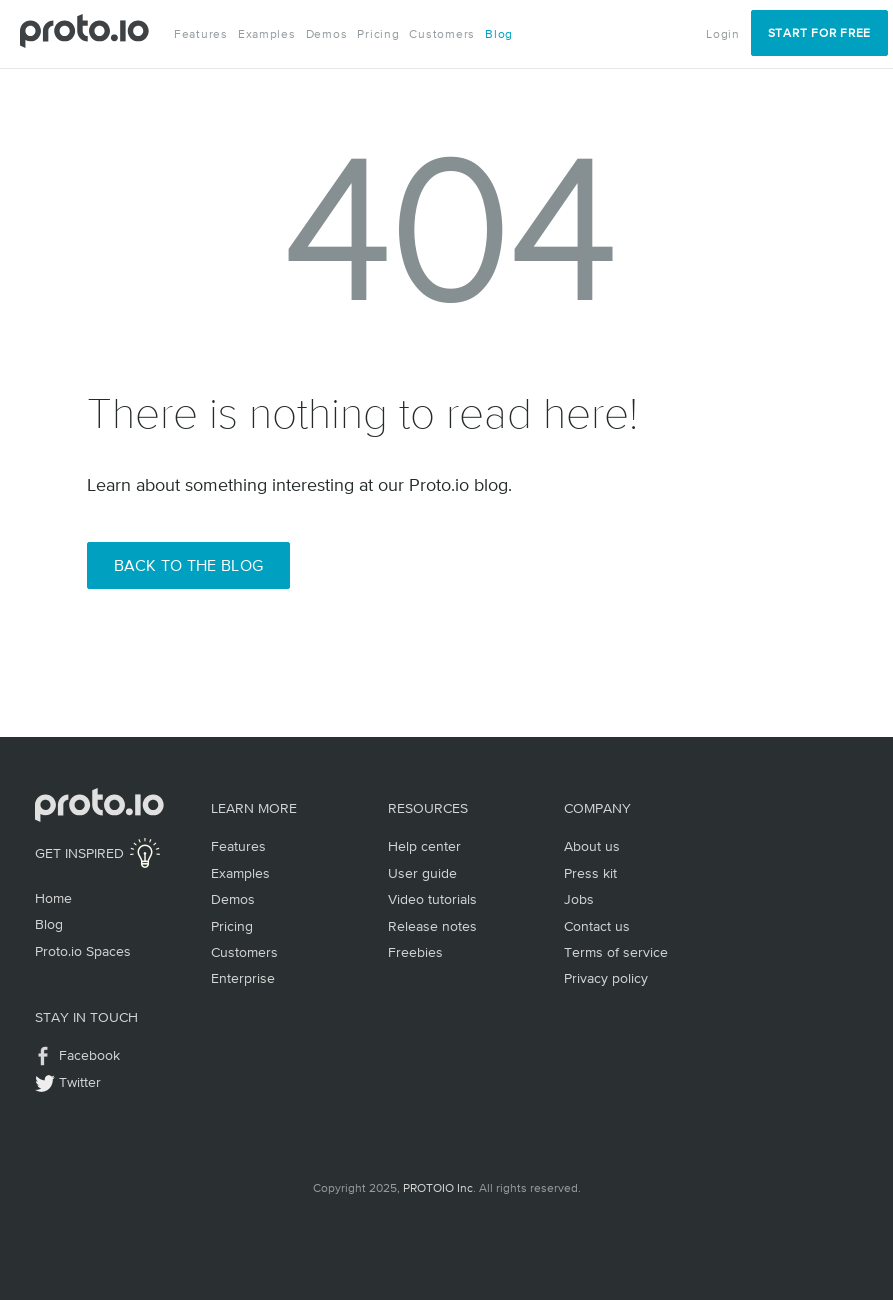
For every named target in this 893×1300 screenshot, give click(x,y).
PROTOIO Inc (438, 1188)
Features (201, 34)
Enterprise (243, 978)
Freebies (415, 952)
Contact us (597, 926)
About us (592, 846)
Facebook (89, 1055)
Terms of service (616, 952)
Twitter (80, 1082)
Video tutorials (432, 899)
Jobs (579, 899)
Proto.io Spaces (83, 951)
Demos (327, 34)
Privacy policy (606, 978)
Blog (499, 34)
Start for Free (819, 33)
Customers (442, 34)
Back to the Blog (189, 565)
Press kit (590, 873)
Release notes (432, 926)
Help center (424, 846)
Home (53, 898)
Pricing (378, 34)
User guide (422, 873)
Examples (267, 34)
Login (723, 34)
